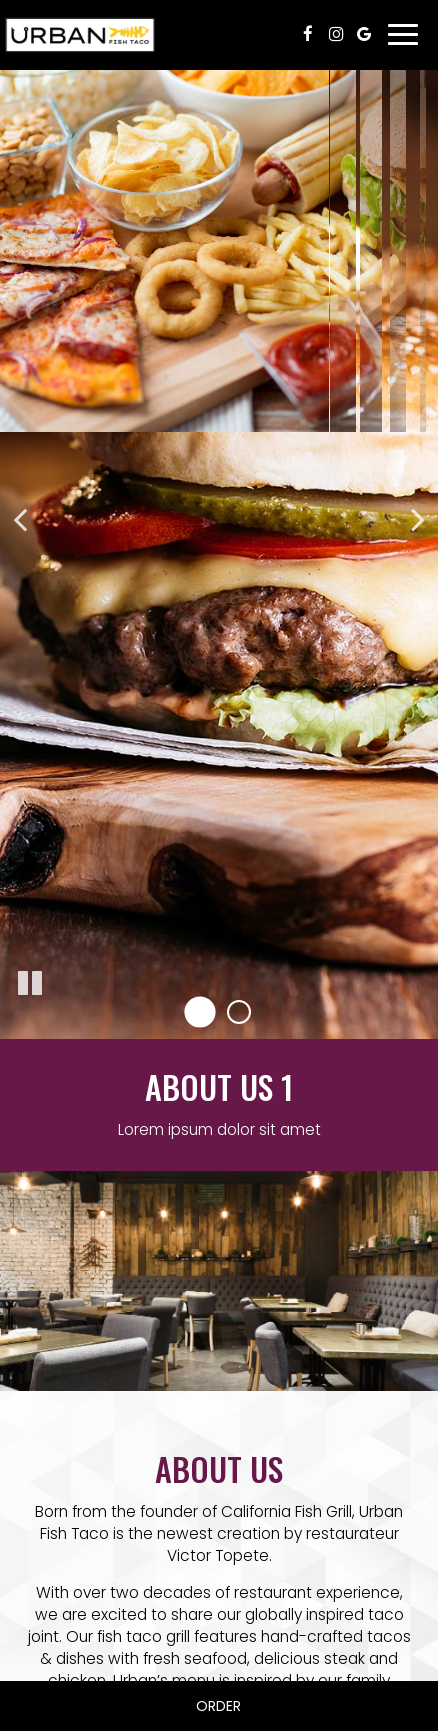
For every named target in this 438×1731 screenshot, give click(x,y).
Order (218, 1706)
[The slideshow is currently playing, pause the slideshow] (30, 984)
